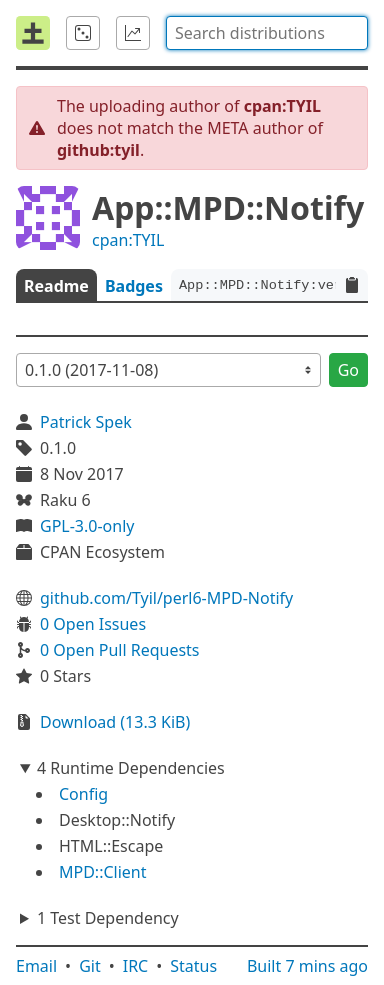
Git (90, 966)
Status (193, 966)
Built (307, 966)
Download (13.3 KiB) (115, 722)
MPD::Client (103, 872)
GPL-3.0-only (87, 526)
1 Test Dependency (108, 918)
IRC (136, 966)
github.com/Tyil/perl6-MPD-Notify (166, 598)
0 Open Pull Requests (120, 650)
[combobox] (267, 33)
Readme (56, 286)
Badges (134, 286)
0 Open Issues (93, 624)
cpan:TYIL (128, 240)
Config (83, 794)
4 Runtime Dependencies (131, 768)
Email (36, 966)
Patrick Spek (86, 422)
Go (348, 370)
